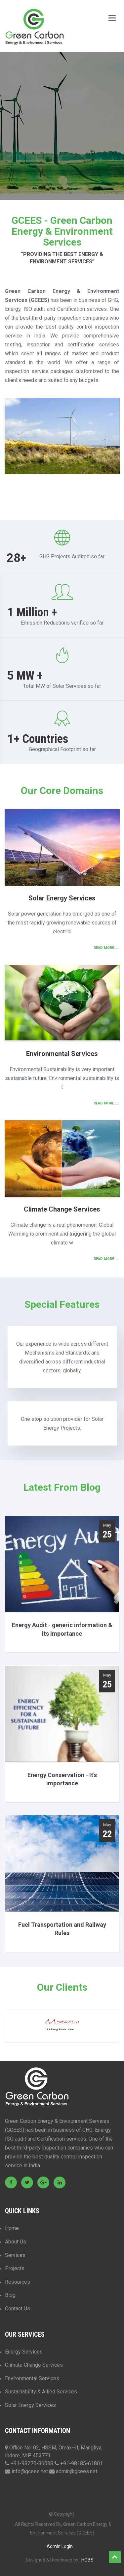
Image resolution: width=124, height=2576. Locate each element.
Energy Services (24, 2352)
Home (12, 2228)
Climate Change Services (34, 2365)
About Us (15, 2242)
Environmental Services (32, 2378)
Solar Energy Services (30, 2405)
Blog (10, 2295)
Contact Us (17, 2308)
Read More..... (106, 948)
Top (115, 2557)
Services (15, 2255)
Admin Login (60, 2546)
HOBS (87, 2559)
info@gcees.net (30, 2471)
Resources (17, 2282)
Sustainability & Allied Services (41, 2391)
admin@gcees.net (76, 2471)
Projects (14, 2268)
